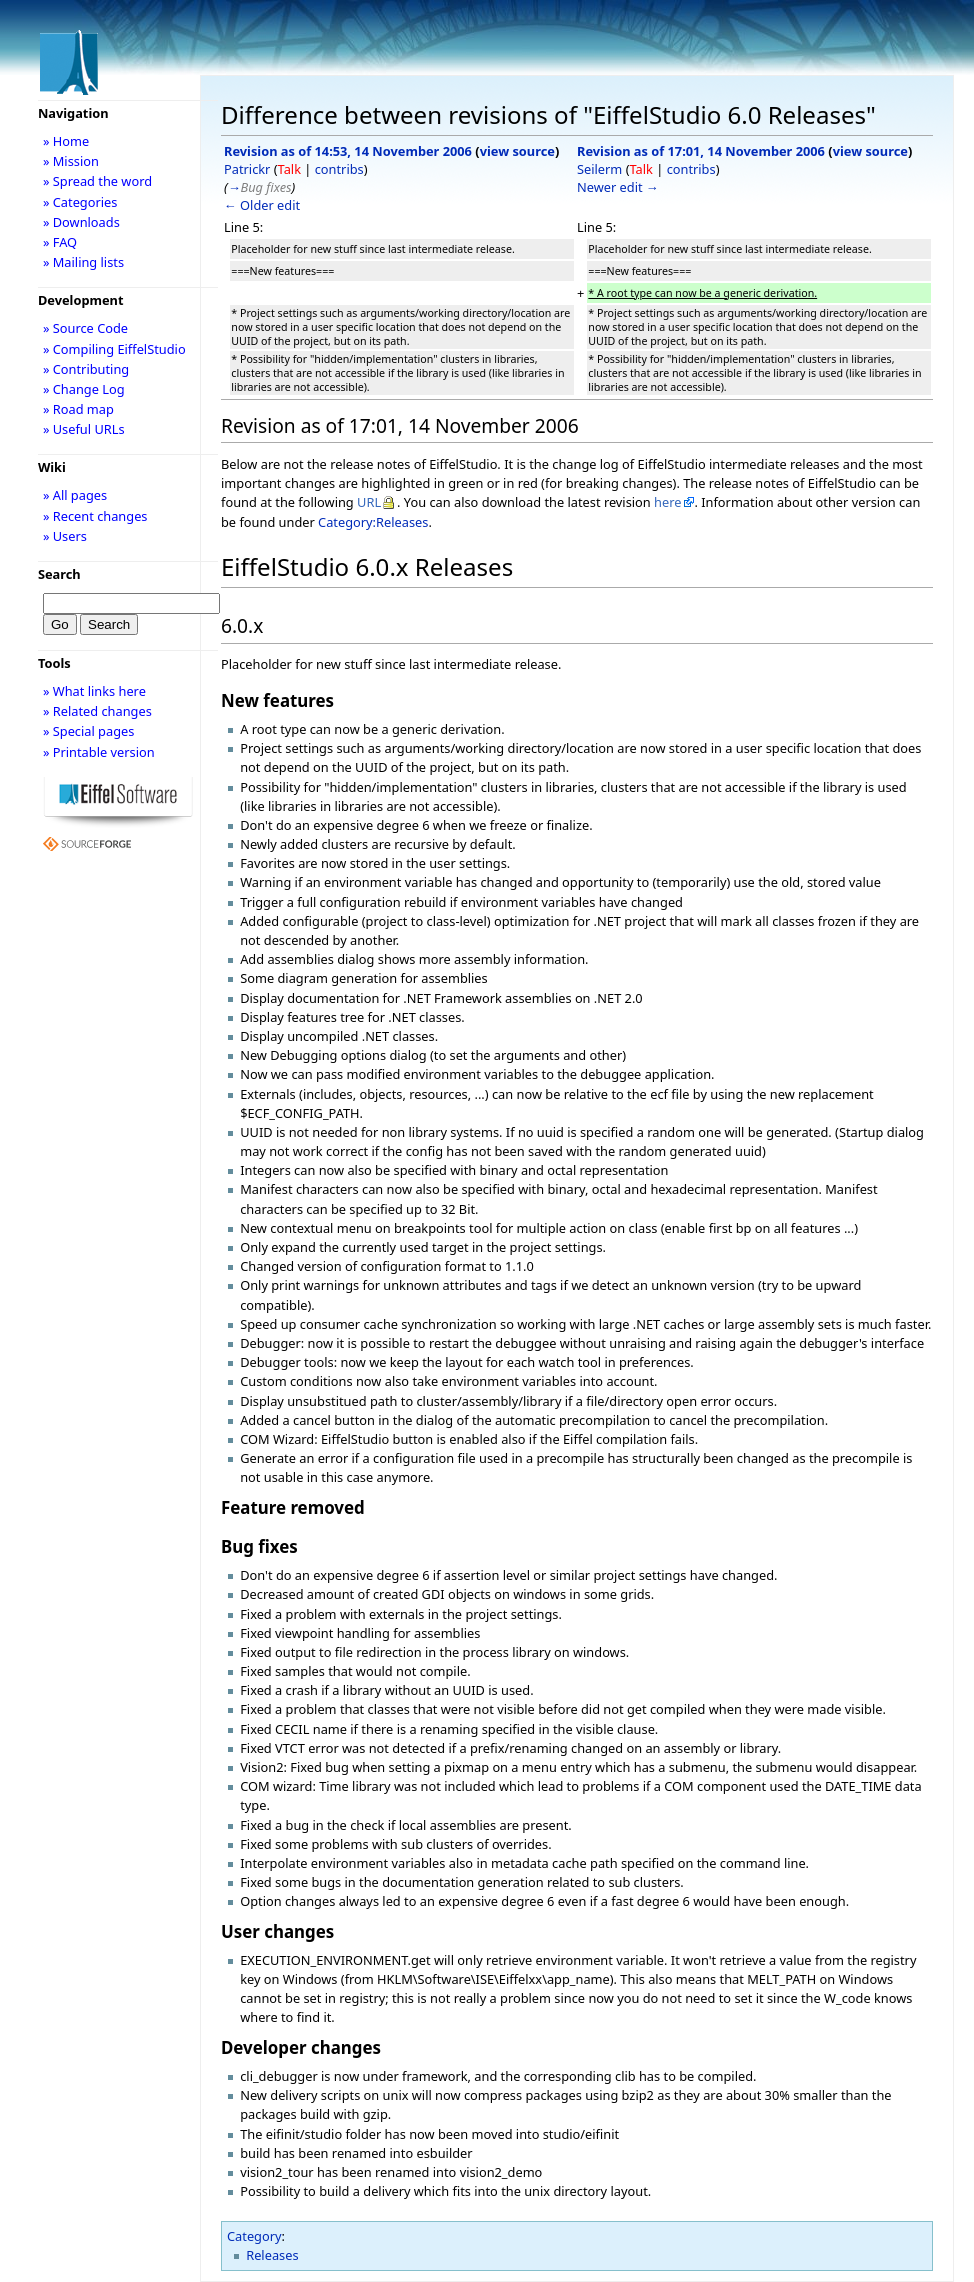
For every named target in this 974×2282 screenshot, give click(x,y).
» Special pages (88, 731)
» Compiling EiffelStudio (114, 349)
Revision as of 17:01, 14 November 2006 (701, 151)
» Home (66, 141)
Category (254, 2236)
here (667, 502)
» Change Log (84, 389)
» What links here (94, 691)
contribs (339, 169)
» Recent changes (95, 516)
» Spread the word (97, 181)
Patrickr (247, 169)
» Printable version (99, 752)
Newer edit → (618, 187)
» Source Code (85, 328)
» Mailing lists (83, 262)
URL (369, 502)
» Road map (78, 409)
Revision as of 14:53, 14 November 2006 (348, 151)
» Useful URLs (84, 429)
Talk (289, 169)
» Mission (71, 161)
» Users (65, 536)
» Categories (80, 202)
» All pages (75, 495)
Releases (272, 2255)
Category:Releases (373, 522)
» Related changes (97, 711)
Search (59, 574)
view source (517, 151)
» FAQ (60, 242)
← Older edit (262, 205)
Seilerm (599, 169)
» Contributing (86, 369)
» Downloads (81, 222)
